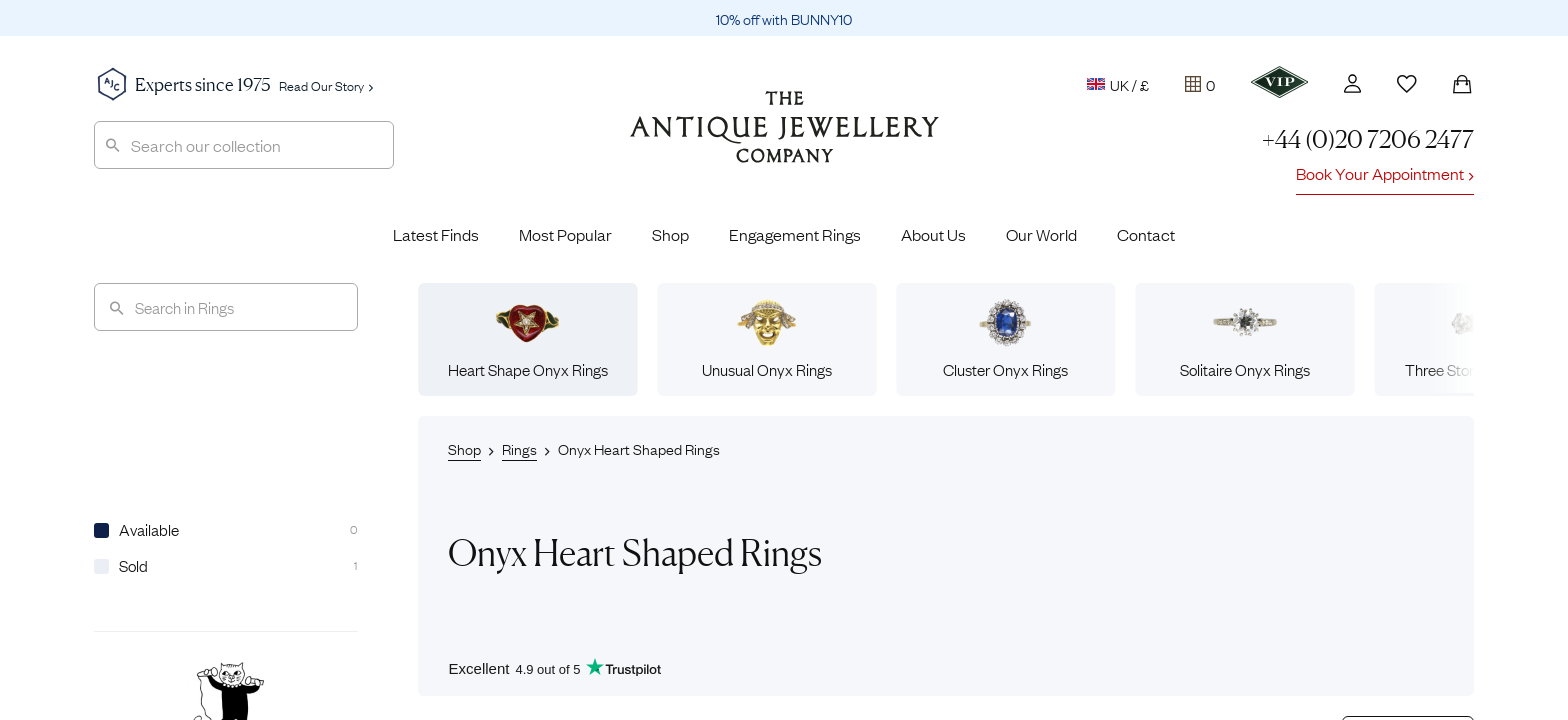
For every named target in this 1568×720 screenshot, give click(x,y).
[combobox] (244, 145)
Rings (519, 448)
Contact (1146, 234)
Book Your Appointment (1385, 173)
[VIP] (1279, 82)
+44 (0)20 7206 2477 (1368, 139)
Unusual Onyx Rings (767, 339)
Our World (1041, 234)
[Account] (1352, 83)
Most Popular (565, 234)
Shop (670, 234)
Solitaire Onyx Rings (1245, 339)
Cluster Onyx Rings (1005, 339)
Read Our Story (326, 85)
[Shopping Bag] (1462, 84)
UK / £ (1118, 84)
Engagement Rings (795, 234)
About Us (933, 234)
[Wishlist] (1407, 84)
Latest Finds (436, 234)
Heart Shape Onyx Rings (528, 339)
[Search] (226, 307)
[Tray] (1200, 84)
